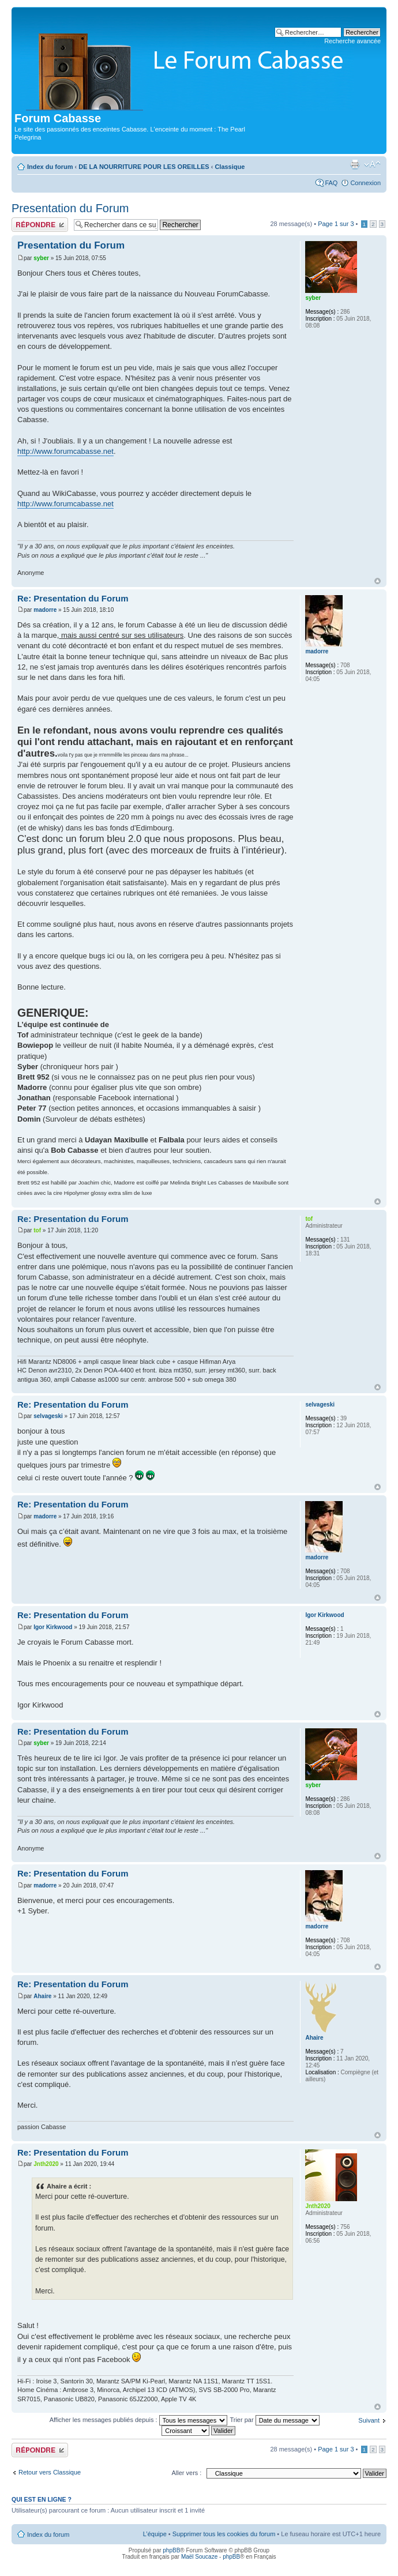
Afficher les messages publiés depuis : (138, 2419)
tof (37, 1230)
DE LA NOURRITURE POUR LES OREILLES (143, 166)
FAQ (331, 182)
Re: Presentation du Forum (73, 598)
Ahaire (42, 1996)
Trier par (274, 2419)
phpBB (171, 2550)
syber (41, 258)
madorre (45, 610)
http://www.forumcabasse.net (65, 451)
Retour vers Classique (49, 2472)
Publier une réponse (40, 224)
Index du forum (50, 166)
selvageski (48, 1416)
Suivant (369, 2420)
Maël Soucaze (199, 2557)
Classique (230, 166)
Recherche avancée (352, 40)
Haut (377, 581)
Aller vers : (186, 2472)
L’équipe (155, 2533)
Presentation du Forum (70, 208)
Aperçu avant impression (354, 164)
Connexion (365, 182)
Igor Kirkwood (52, 1627)
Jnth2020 (45, 2164)
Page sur (336, 223)
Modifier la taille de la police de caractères (372, 164)
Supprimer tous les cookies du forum (224, 2533)
